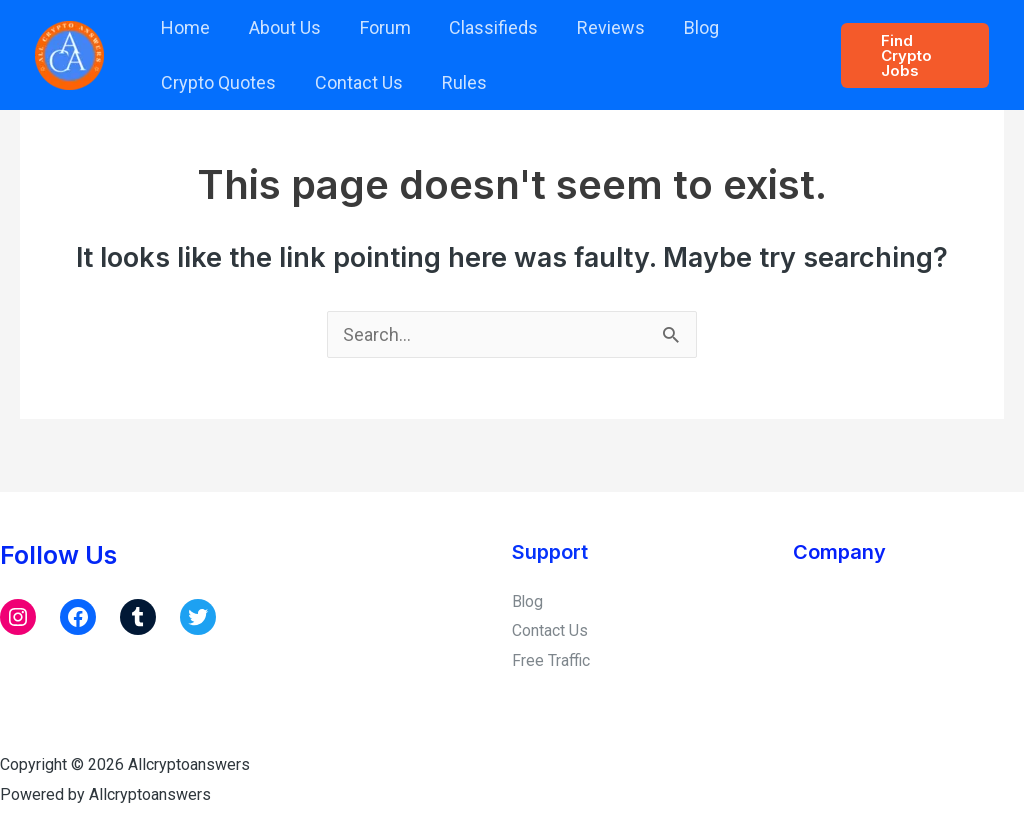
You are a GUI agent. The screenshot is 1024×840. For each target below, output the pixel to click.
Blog (686, 27)
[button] (913, 55)
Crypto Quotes (217, 82)
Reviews (599, 27)
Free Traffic (551, 659)
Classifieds (484, 27)
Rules (457, 82)
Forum (378, 27)
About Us (281, 27)
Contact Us (355, 82)
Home (184, 27)
